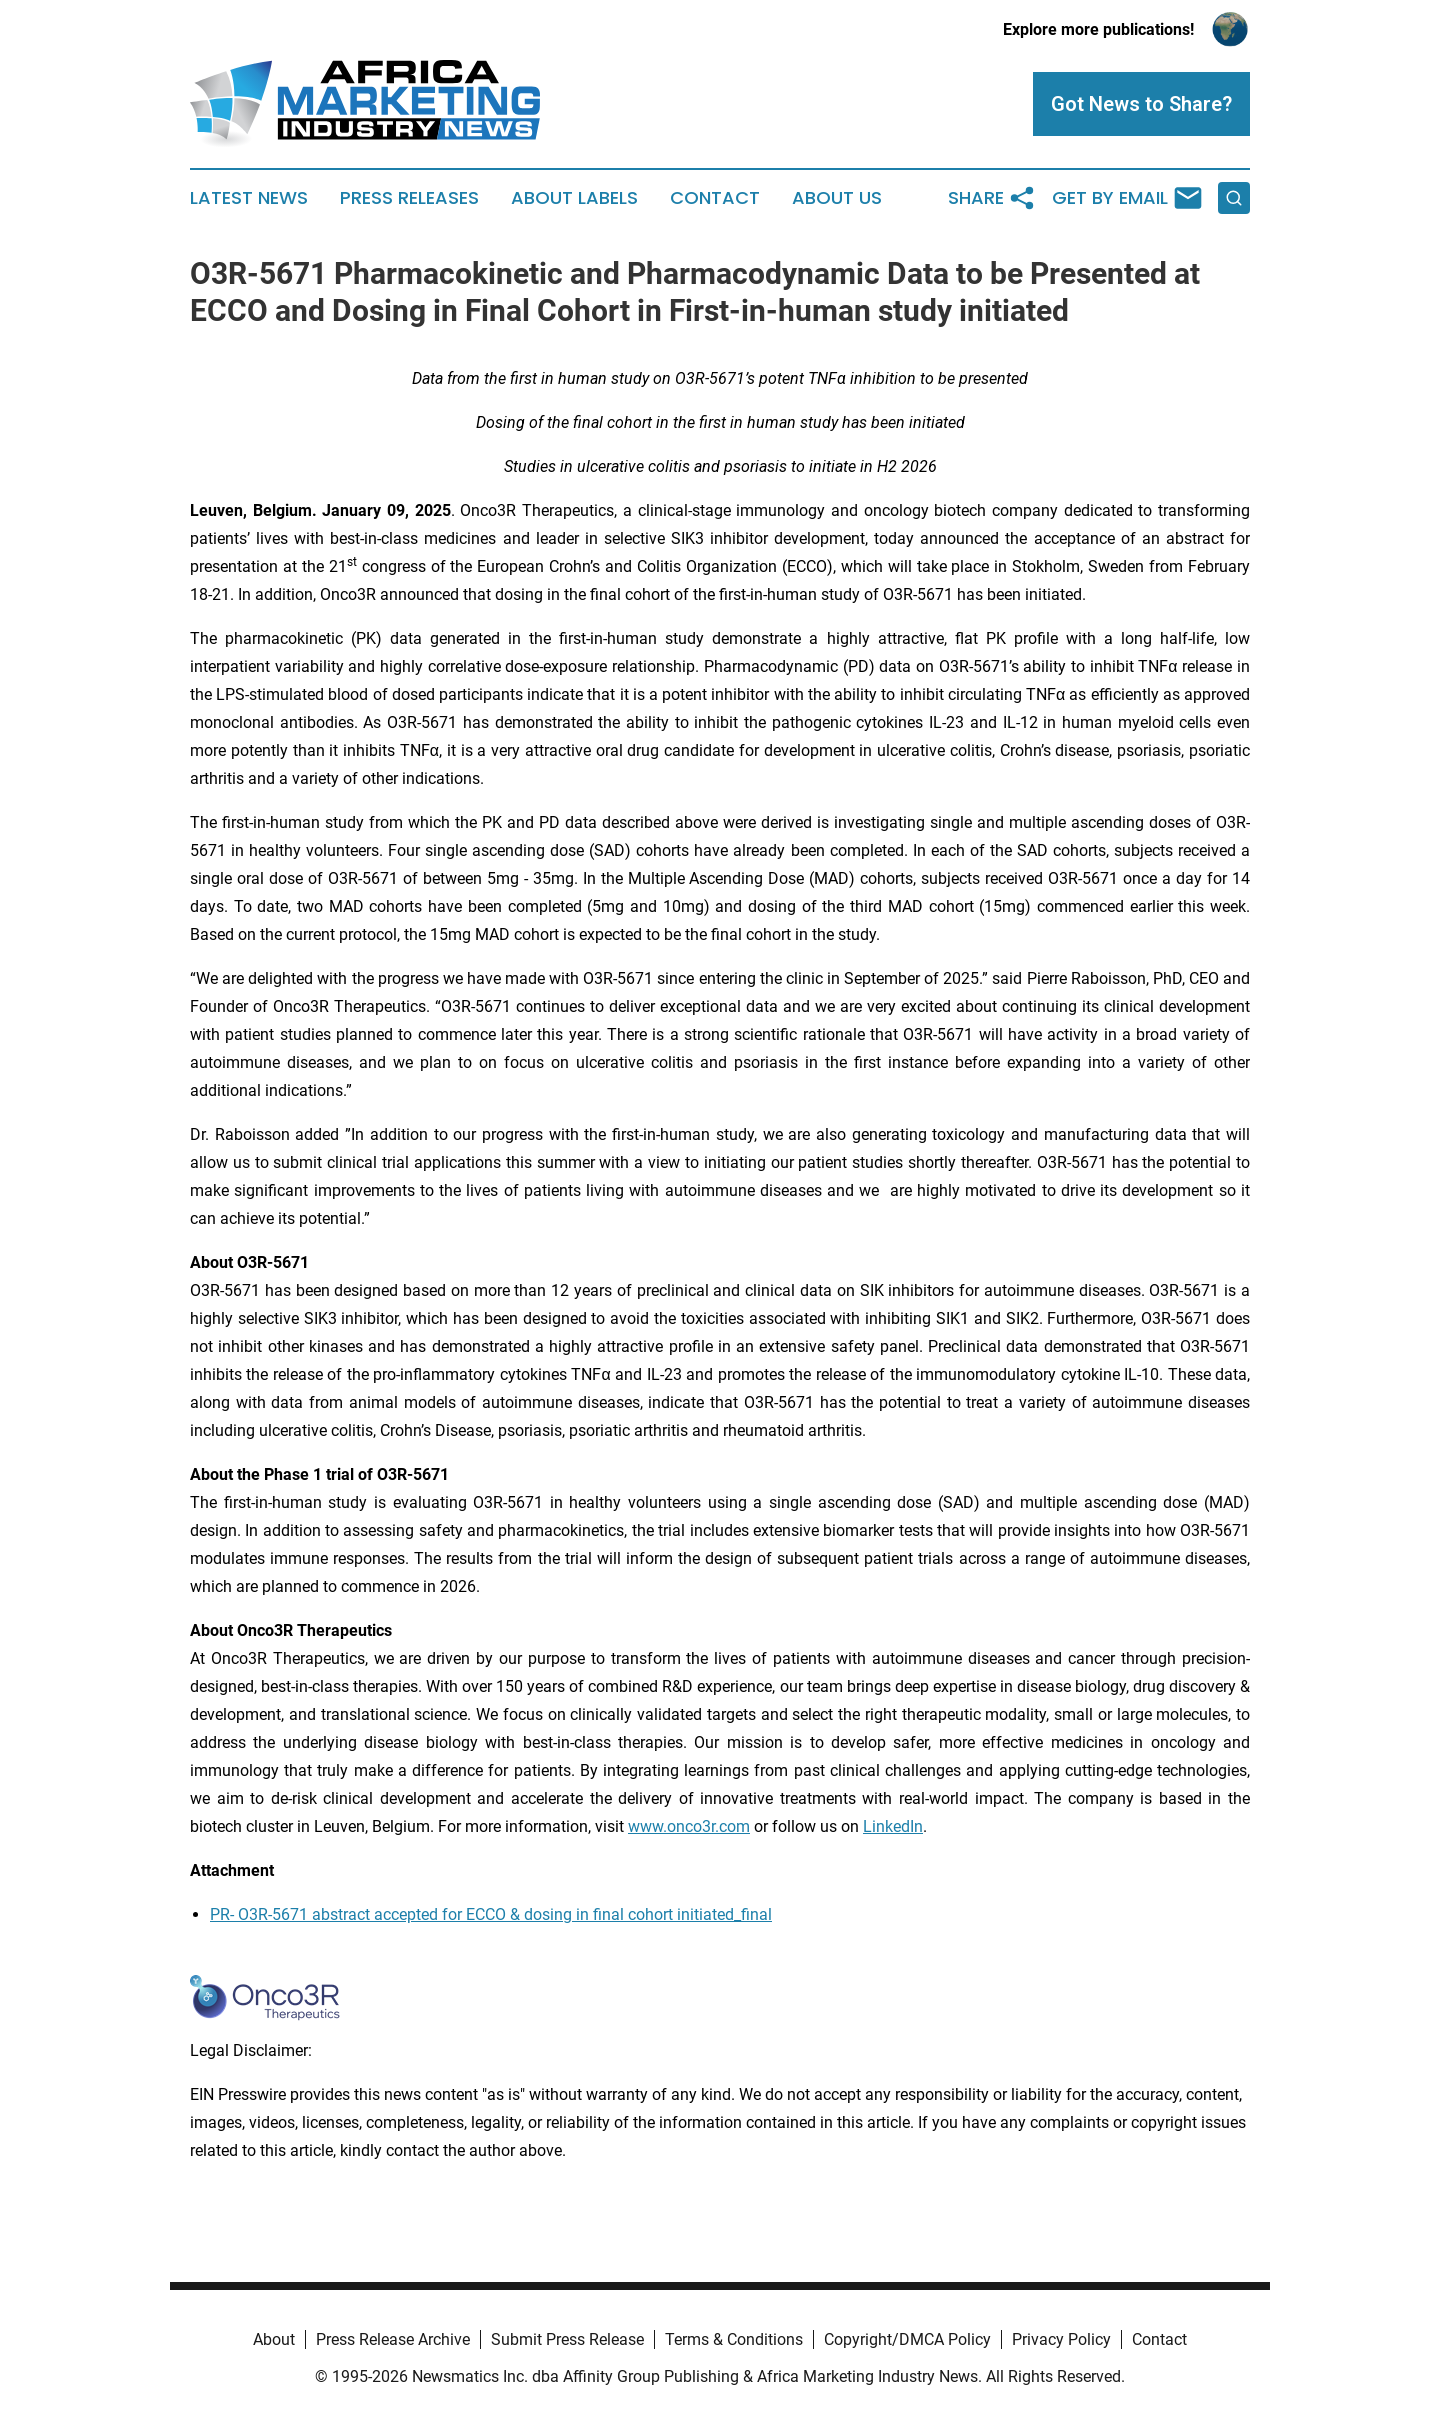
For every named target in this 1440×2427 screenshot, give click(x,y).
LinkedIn (893, 1826)
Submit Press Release (567, 2339)
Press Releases (409, 198)
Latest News (249, 198)
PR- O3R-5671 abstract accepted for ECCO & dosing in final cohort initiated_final (491, 1914)
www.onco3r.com (689, 1826)
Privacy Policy (1061, 2339)
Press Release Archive (393, 2339)
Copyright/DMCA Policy (907, 2339)
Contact (715, 198)
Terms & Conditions (734, 2339)
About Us (837, 198)
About (274, 2339)
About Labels (574, 198)
